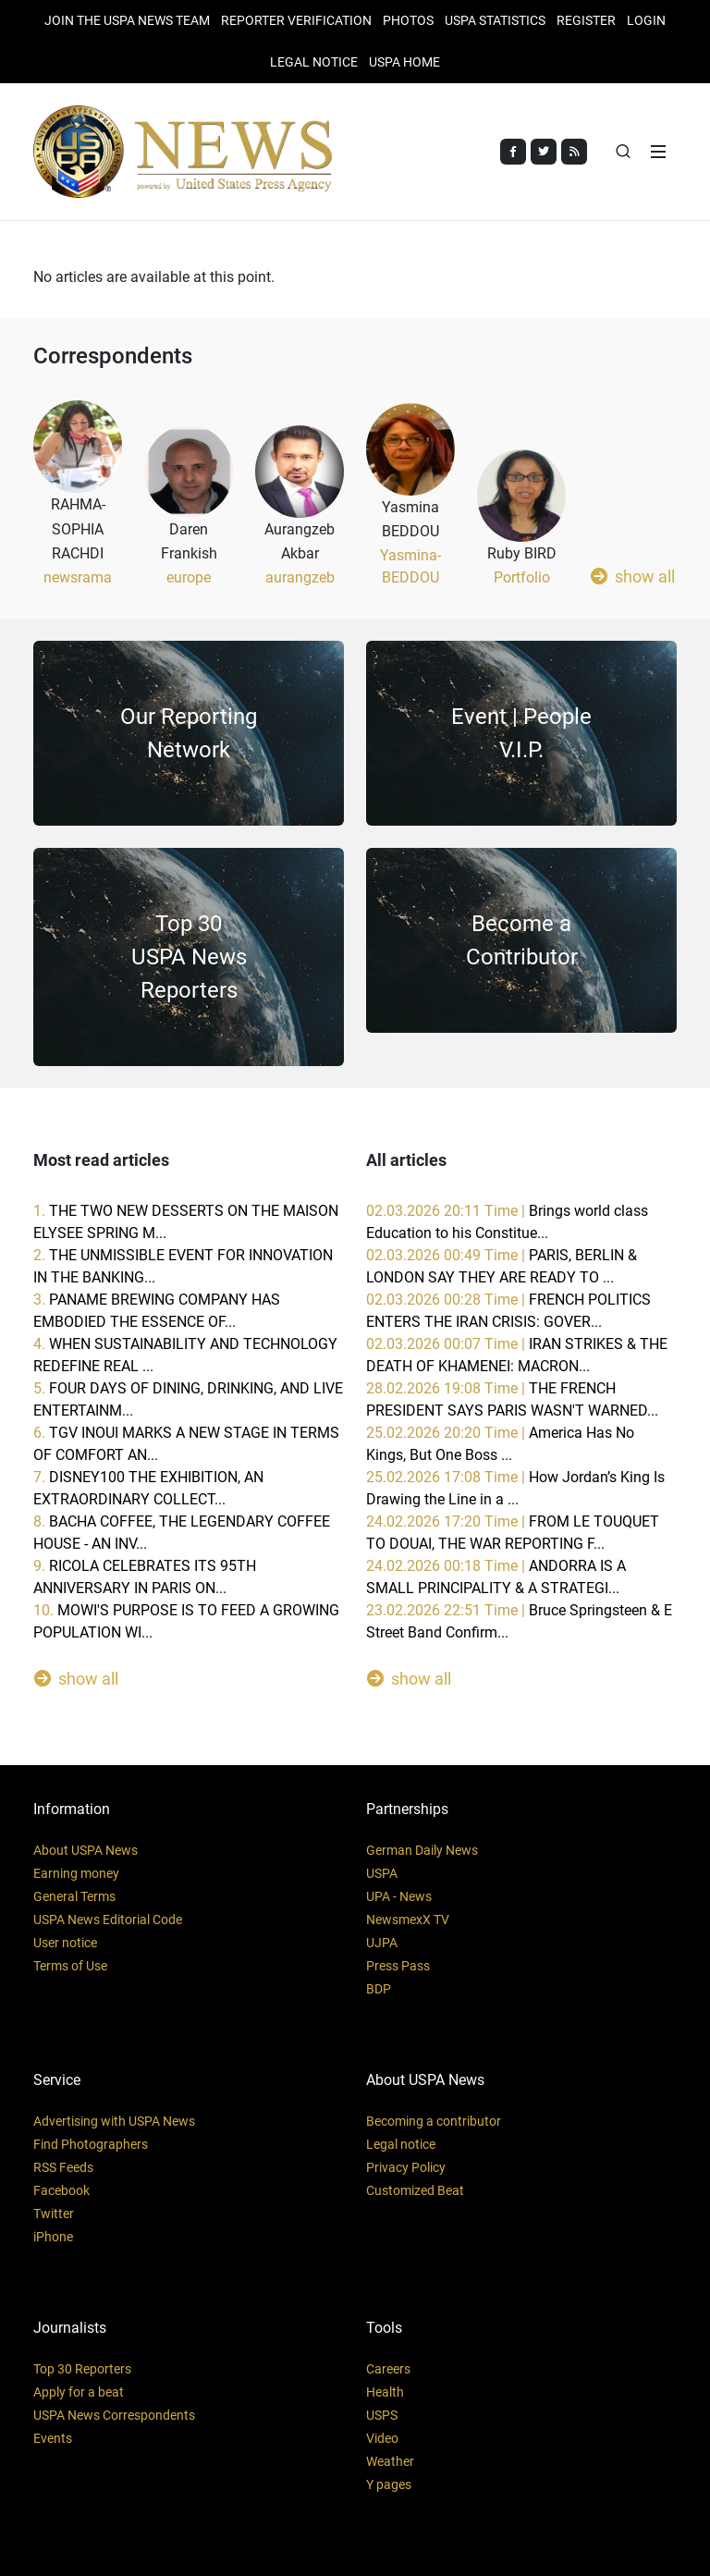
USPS (382, 2415)
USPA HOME (404, 62)
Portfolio (522, 577)
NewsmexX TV (407, 1919)
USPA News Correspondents (114, 2415)
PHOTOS (408, 20)
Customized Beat (415, 2190)
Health (385, 2392)
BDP (378, 1988)
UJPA (382, 1942)
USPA (382, 1873)
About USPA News (85, 1850)
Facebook (61, 2190)
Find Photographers (90, 2144)
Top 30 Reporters (82, 2368)
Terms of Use (70, 1965)
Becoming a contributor (433, 2121)
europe (188, 577)
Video (382, 2438)
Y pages (388, 2484)
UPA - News (399, 1896)
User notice (65, 1942)
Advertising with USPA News (114, 2121)
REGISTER (586, 20)
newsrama (77, 577)
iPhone (53, 2236)
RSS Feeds (63, 2167)
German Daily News (422, 1850)
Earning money (76, 1873)
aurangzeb (300, 577)
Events (52, 2438)
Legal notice (400, 2144)
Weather (390, 2461)
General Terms (74, 1896)
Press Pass (398, 1965)
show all (633, 576)
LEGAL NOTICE (314, 62)
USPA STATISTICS (495, 20)
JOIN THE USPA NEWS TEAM (127, 20)
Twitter (53, 2213)
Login (646, 20)
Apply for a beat (78, 2392)
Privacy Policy (406, 2167)
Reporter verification (296, 20)
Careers (388, 2368)
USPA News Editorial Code (107, 1919)
